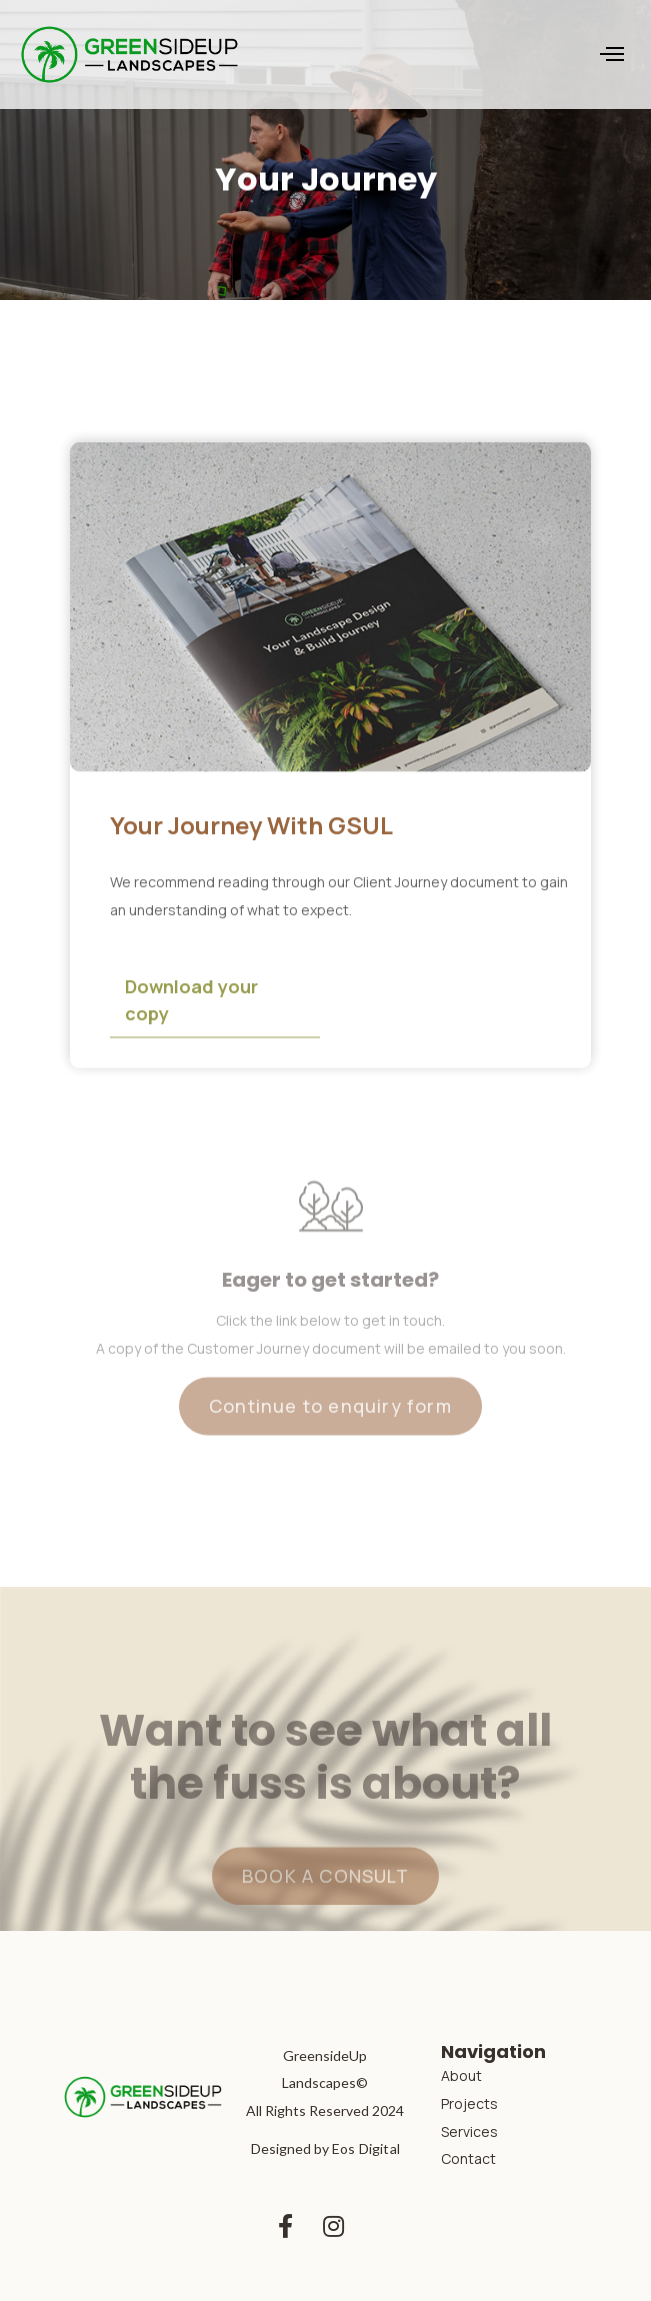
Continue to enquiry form (330, 1429)
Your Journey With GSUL (251, 827)
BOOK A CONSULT (325, 1898)
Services (469, 2131)
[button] (612, 54)
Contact (468, 2158)
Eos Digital (366, 2148)
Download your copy (191, 1002)
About (461, 2075)
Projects (469, 2103)
